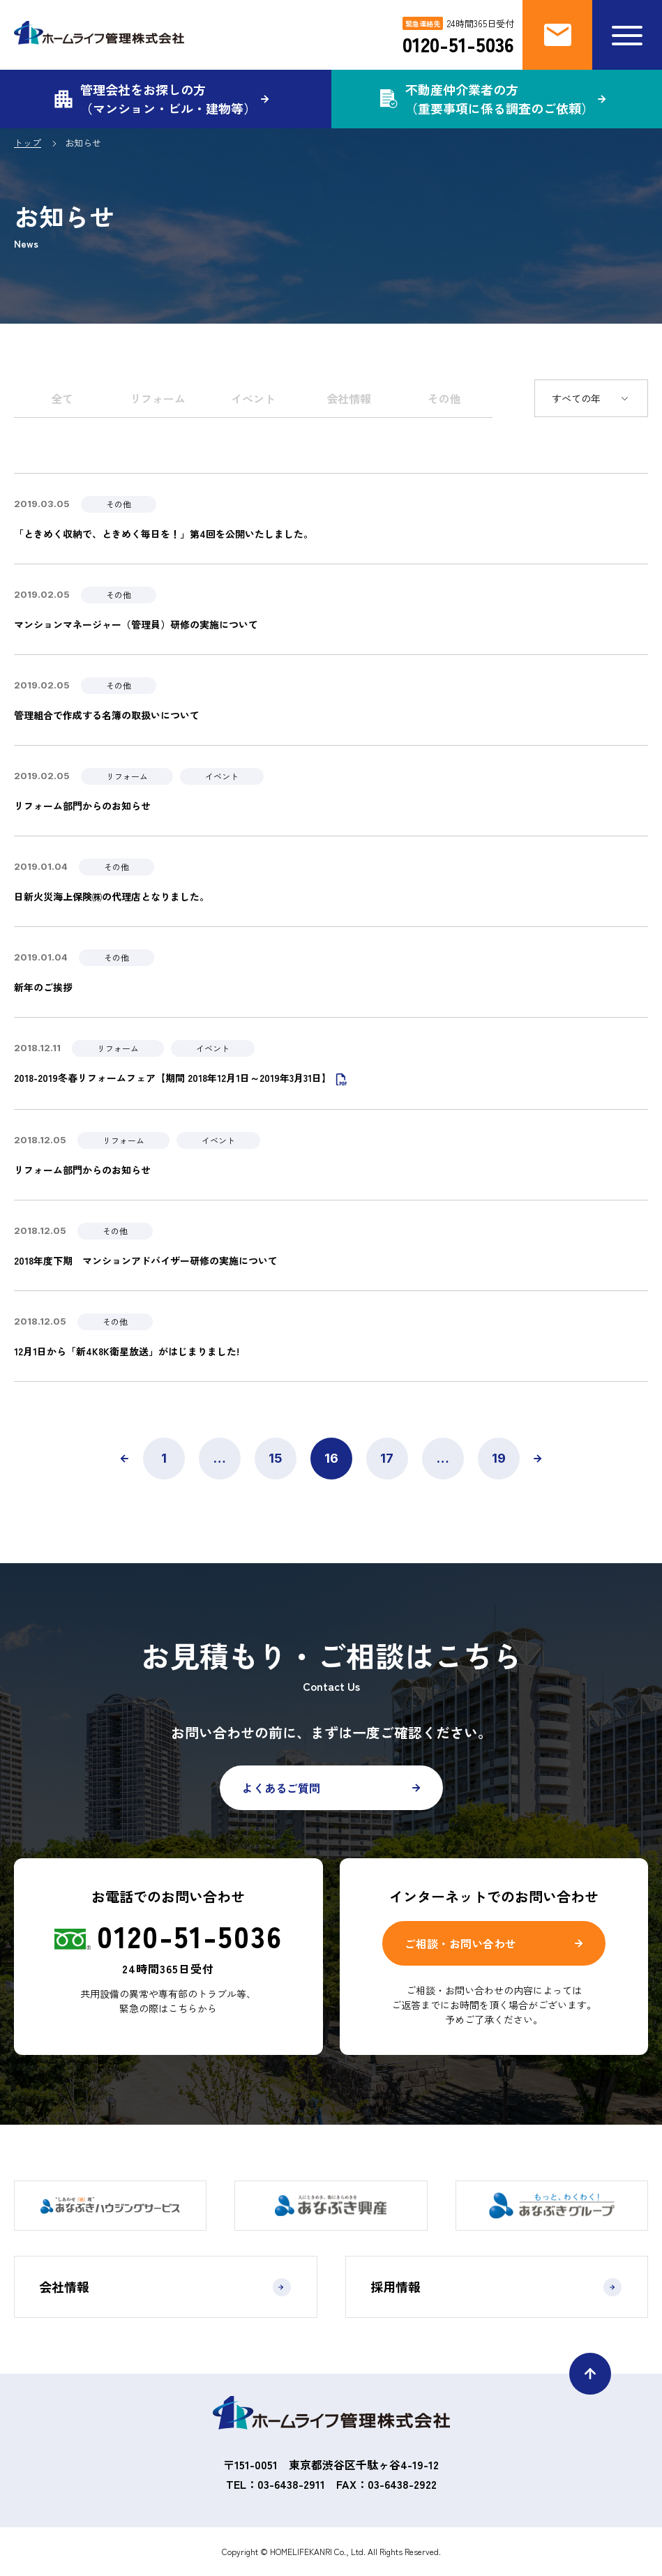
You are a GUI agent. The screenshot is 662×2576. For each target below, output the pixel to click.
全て (62, 398)
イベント (253, 398)
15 (276, 1458)
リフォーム (158, 398)
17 (386, 1458)
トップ (27, 142)
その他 (444, 398)
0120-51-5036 (458, 44)
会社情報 (348, 398)
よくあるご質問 (281, 1787)
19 (499, 1458)
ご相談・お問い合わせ (460, 1943)
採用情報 (496, 2286)
